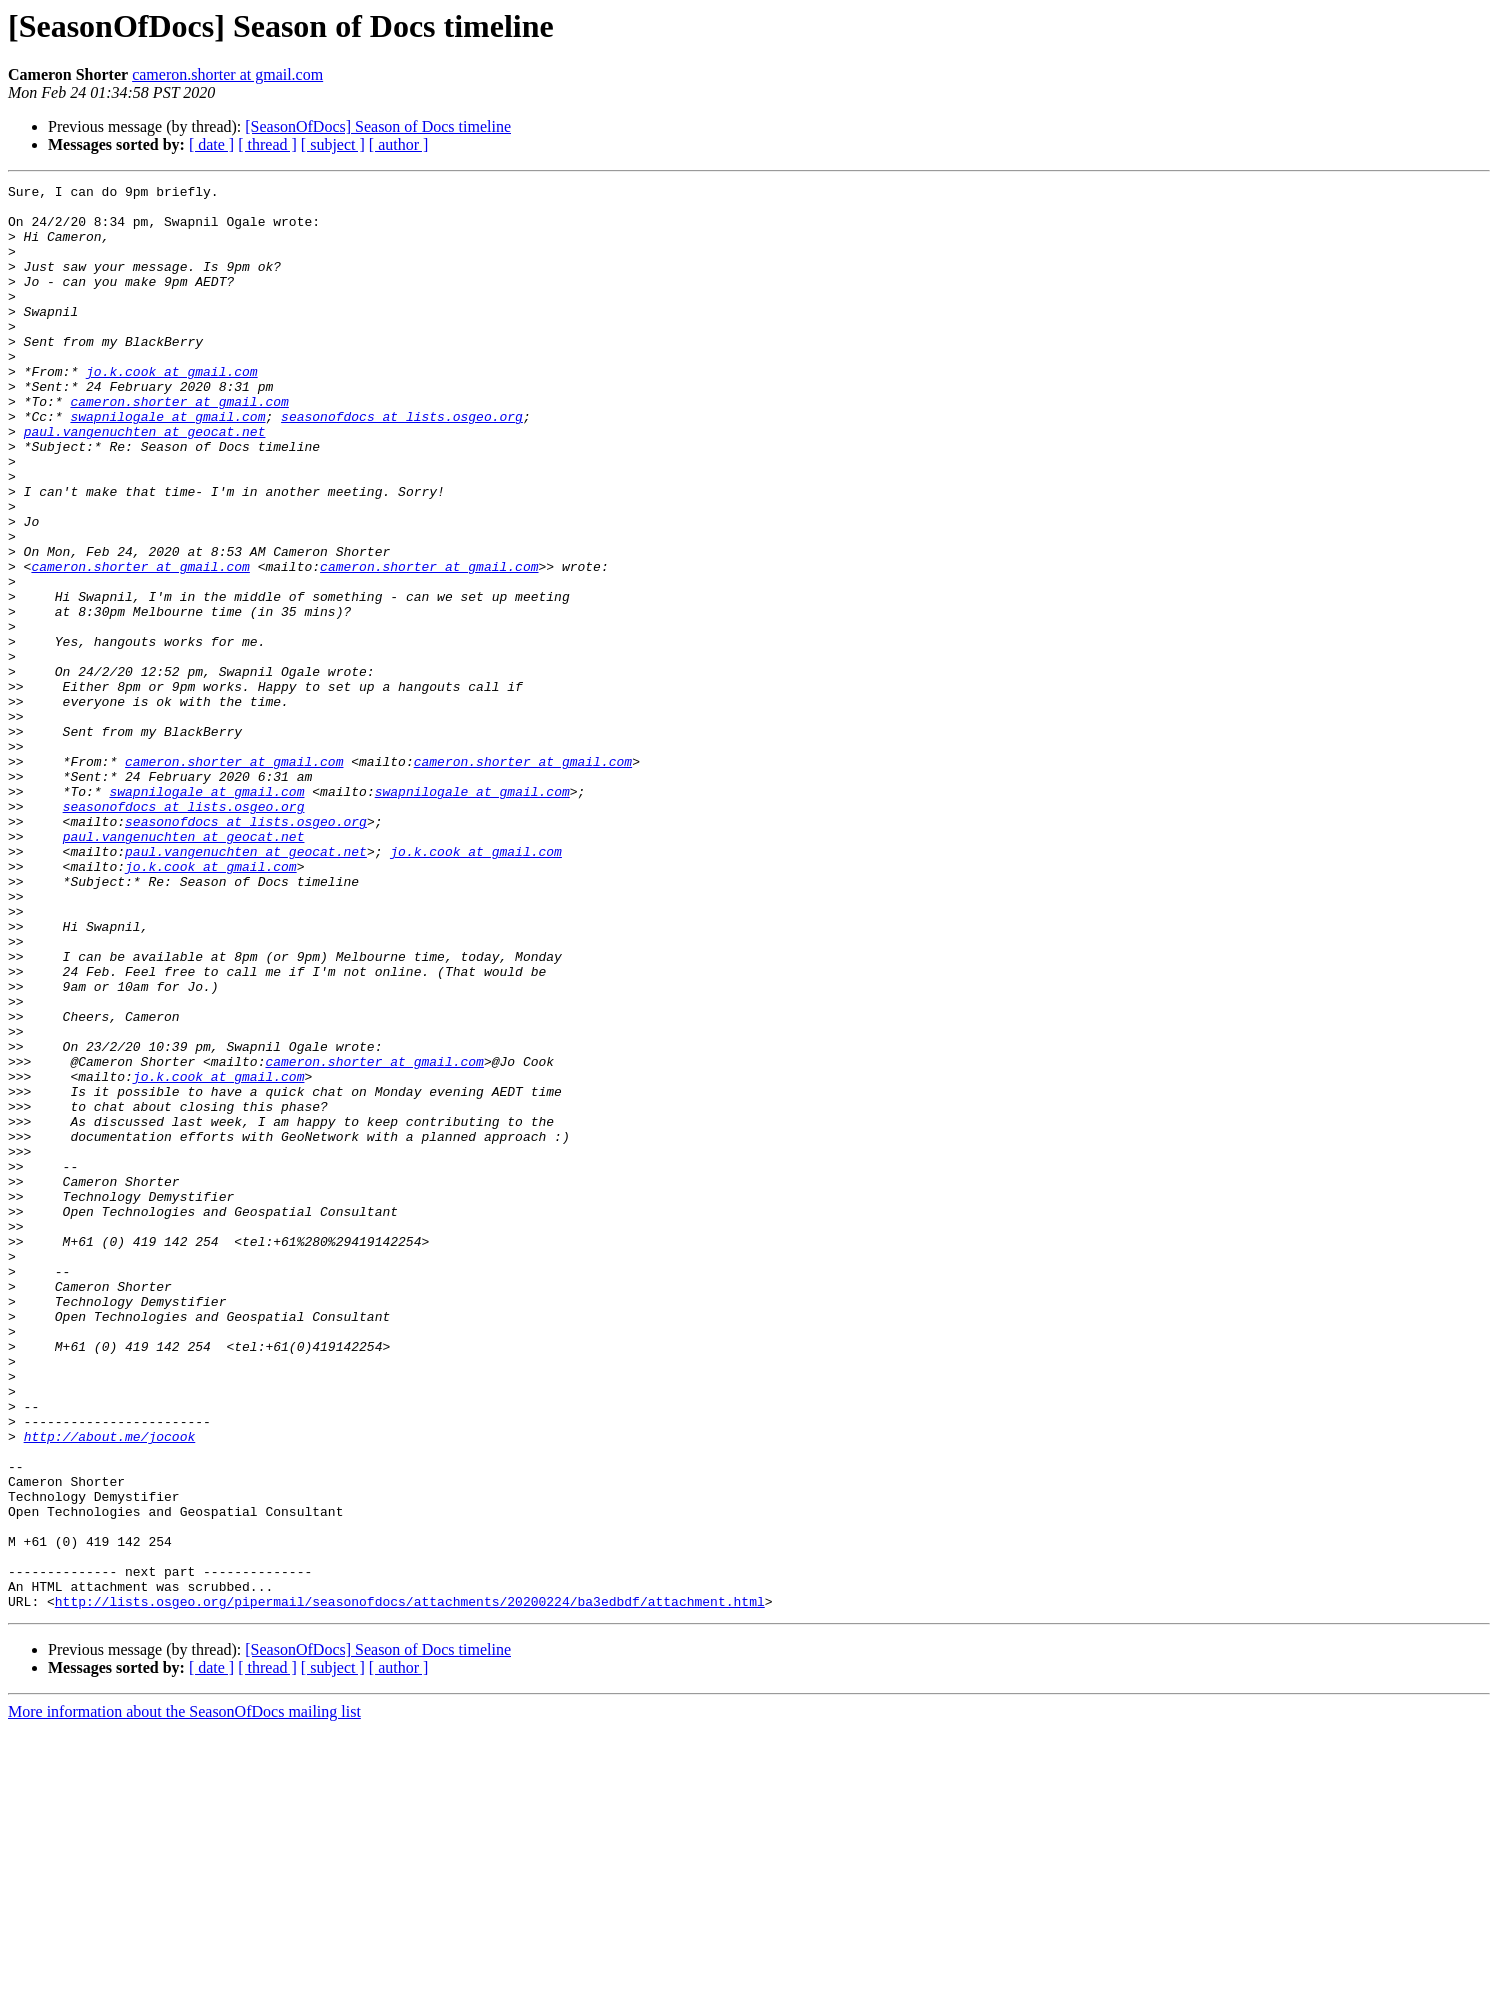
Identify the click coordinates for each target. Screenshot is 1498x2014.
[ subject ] (333, 144)
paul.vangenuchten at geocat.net (145, 482)
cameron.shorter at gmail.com (227, 74)
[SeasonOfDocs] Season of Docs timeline (378, 126)
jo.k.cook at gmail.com (172, 410)
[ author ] (399, 144)
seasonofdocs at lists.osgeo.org (402, 464)
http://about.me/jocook (110, 1688)
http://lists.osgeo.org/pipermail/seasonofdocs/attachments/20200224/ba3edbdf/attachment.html (410, 1886)
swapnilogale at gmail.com (167, 464)
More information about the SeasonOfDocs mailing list (184, 1996)
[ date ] (211, 144)
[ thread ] (267, 144)
